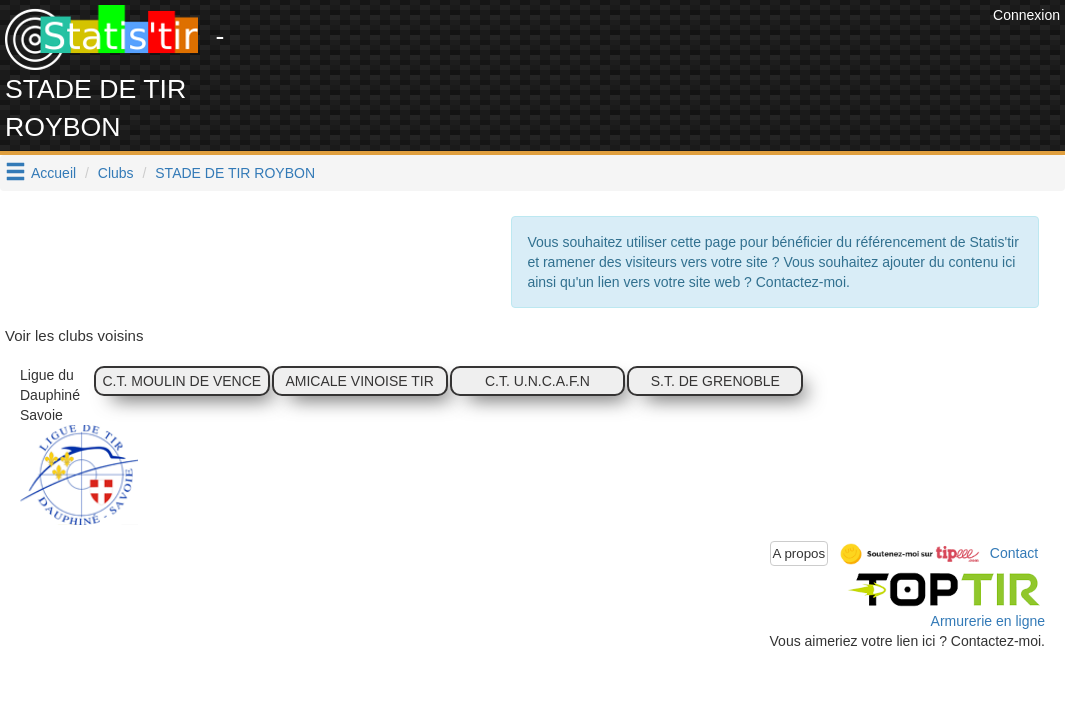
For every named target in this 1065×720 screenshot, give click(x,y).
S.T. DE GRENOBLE (715, 381)
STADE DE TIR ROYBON (235, 173)
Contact (1014, 552)
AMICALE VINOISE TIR (359, 381)
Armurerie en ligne (988, 621)
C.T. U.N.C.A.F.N (537, 381)
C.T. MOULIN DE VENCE (181, 381)
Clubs (116, 173)
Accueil (53, 173)
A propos (799, 553)
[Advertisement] (624, 50)
